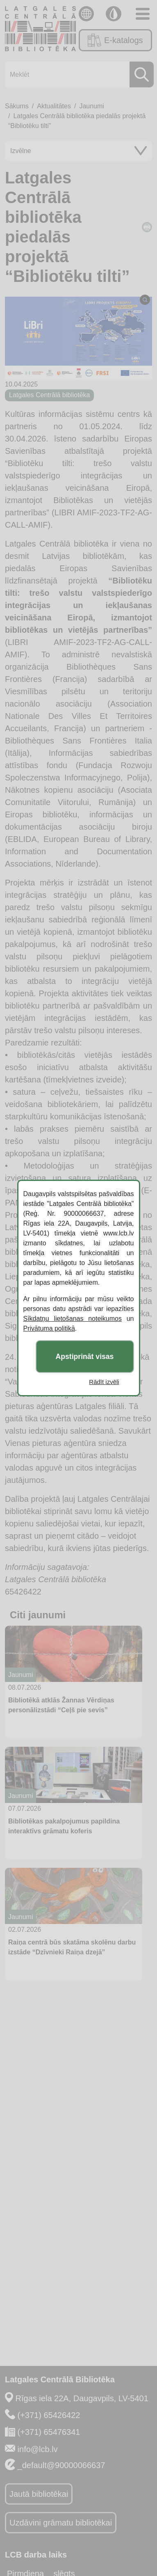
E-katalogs (115, 40)
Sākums (17, 106)
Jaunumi (91, 106)
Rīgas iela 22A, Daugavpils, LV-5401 (82, 2398)
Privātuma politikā (49, 1328)
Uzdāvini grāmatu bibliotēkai (60, 2522)
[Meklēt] (77, 74)
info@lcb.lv (38, 2449)
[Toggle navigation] (142, 13)
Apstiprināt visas (85, 1356)
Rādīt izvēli (104, 1381)
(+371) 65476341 (49, 2431)
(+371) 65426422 (49, 2415)
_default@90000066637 (61, 2465)
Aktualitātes (54, 106)
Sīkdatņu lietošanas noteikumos (72, 1318)
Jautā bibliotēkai (38, 2493)
